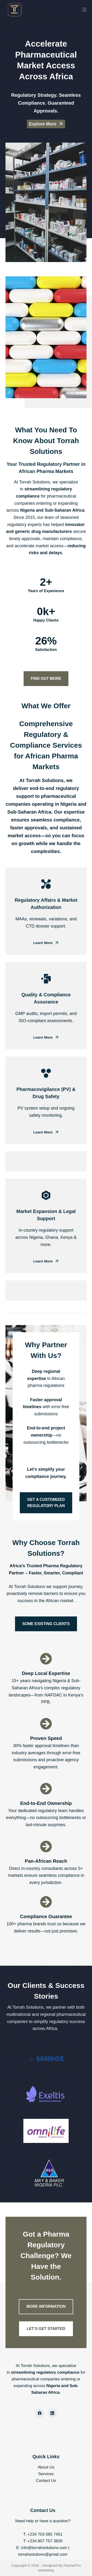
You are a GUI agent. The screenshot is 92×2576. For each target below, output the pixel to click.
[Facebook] (39, 2413)
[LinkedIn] (52, 2413)
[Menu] (84, 9)
